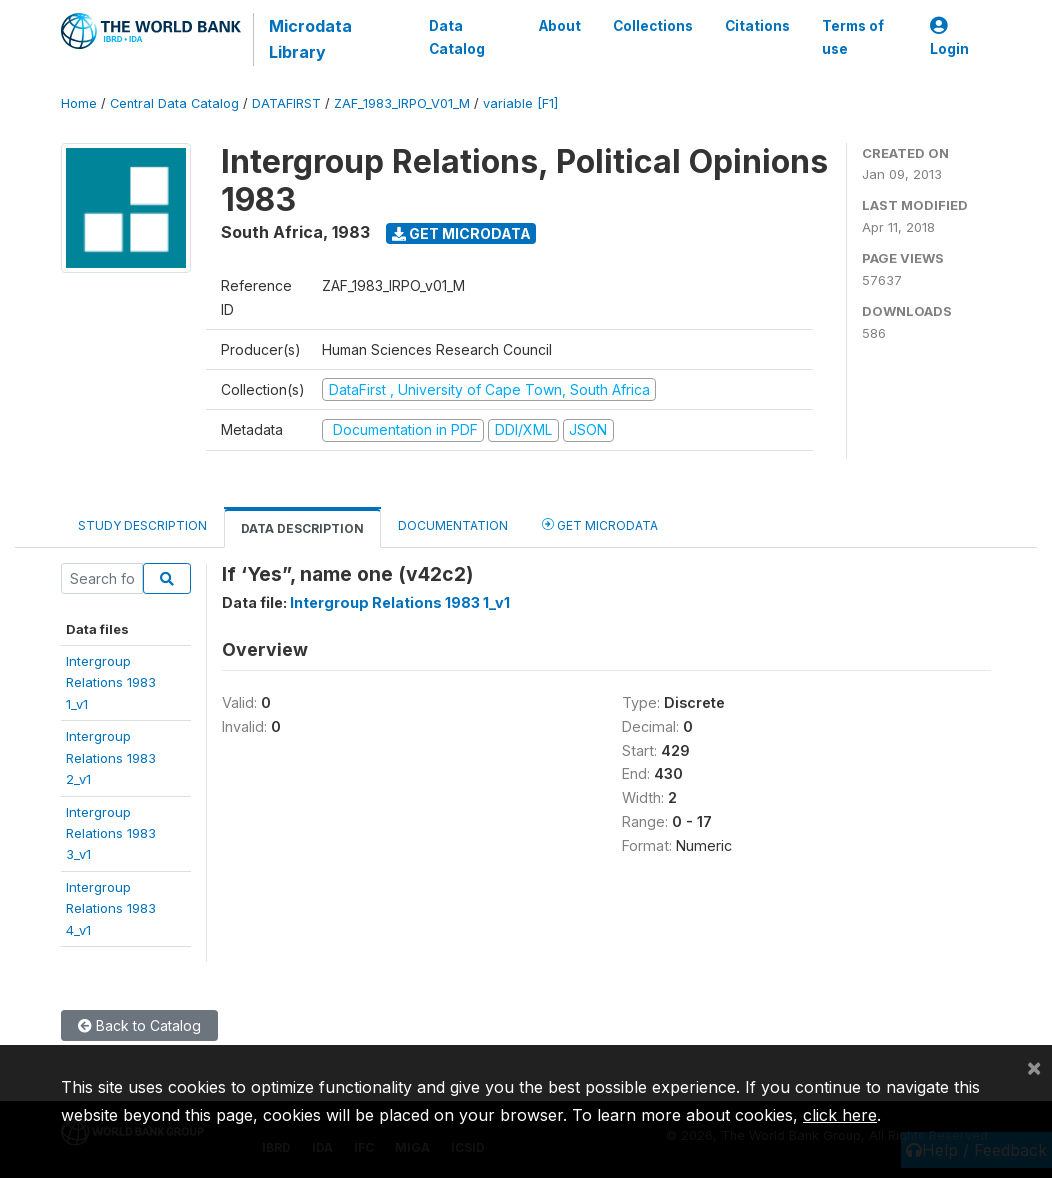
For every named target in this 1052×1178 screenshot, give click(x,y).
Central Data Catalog (174, 103)
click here (840, 1115)
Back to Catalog (139, 1025)
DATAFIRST (286, 103)
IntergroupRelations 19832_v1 (111, 757)
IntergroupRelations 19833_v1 (111, 833)
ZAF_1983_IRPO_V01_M (402, 103)
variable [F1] (520, 103)
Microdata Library (310, 39)
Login (949, 37)
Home (79, 103)
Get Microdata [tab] (600, 524)
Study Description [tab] (142, 525)
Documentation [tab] (453, 525)
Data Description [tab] (302, 528)
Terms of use (853, 37)
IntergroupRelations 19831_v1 (111, 682)
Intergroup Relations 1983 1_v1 (400, 602)
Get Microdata (461, 233)
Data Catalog (457, 37)
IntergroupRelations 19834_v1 (111, 908)
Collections (653, 26)
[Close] (1034, 1067)
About (560, 26)
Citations (757, 26)
